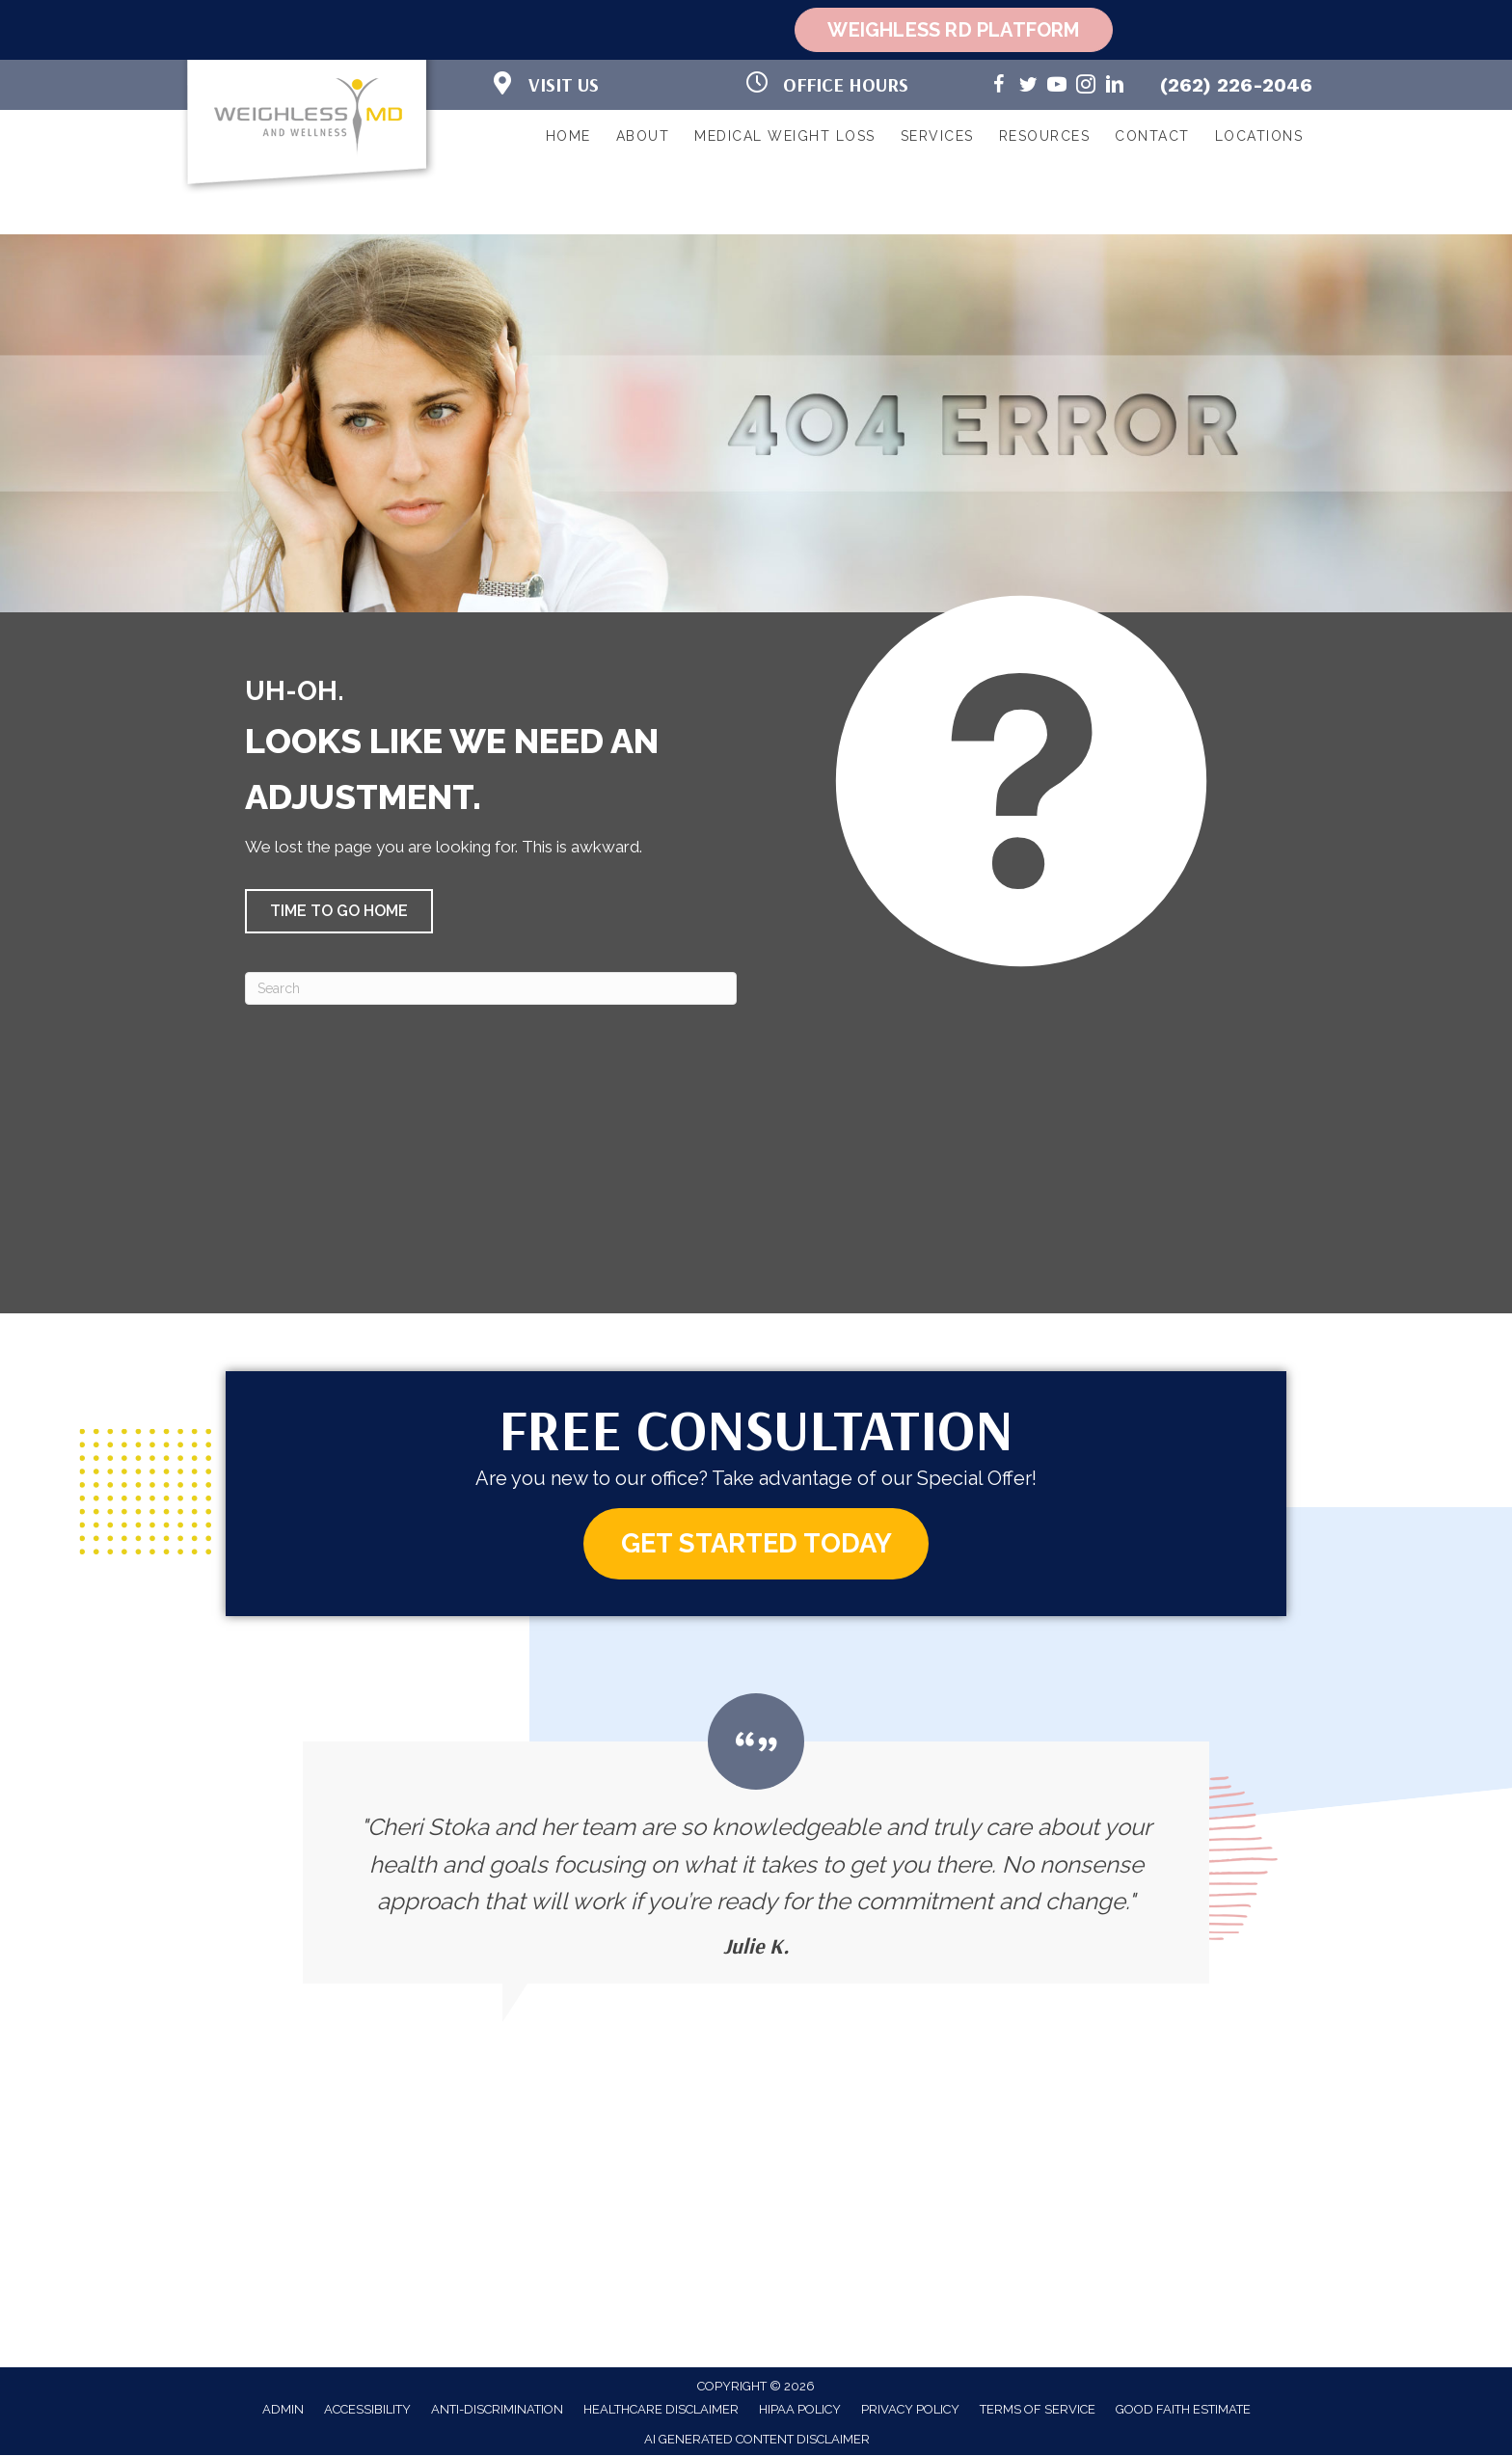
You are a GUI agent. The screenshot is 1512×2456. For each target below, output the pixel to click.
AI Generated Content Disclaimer (757, 2440)
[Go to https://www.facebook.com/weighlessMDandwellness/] (999, 87)
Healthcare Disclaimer (661, 2410)
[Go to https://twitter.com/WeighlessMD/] (1028, 87)
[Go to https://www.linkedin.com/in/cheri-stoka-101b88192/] (1114, 87)
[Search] (491, 988)
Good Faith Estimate (1183, 2410)
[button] (339, 911)
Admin (283, 2410)
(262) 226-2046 (1236, 84)
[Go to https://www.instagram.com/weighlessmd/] (1085, 87)
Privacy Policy (910, 2410)
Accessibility (367, 2410)
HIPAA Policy (800, 2410)
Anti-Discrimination (497, 2410)
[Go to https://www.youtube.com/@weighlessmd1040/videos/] (1056, 87)
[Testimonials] (756, 1839)
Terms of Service (1037, 2410)
